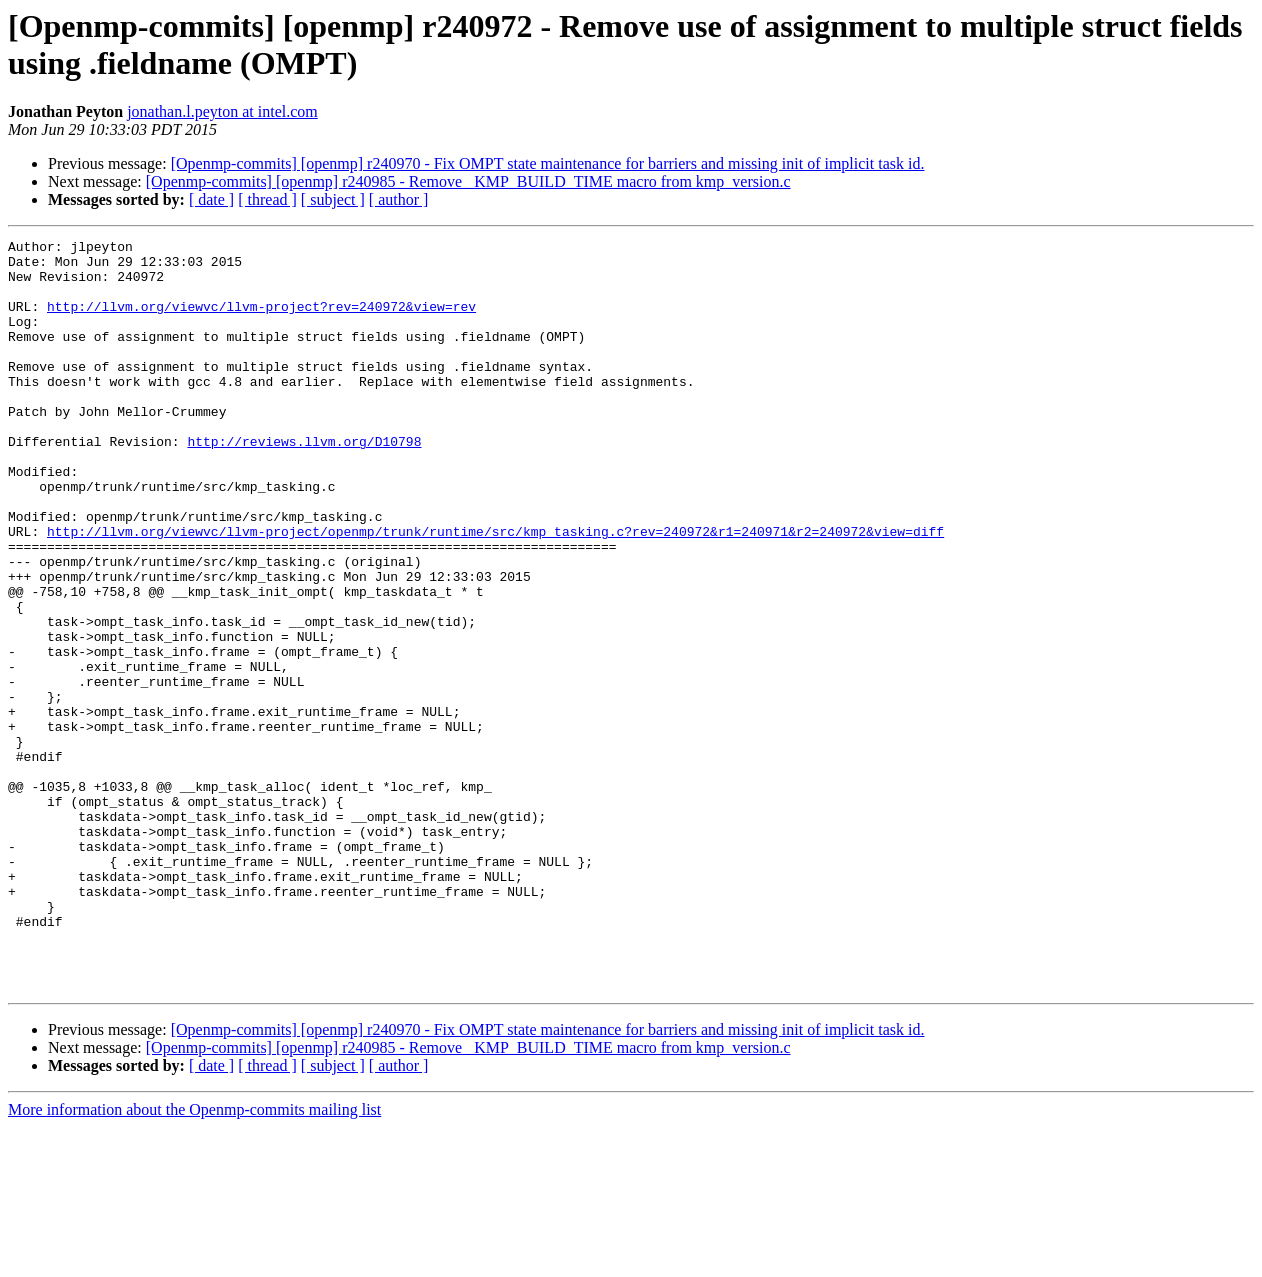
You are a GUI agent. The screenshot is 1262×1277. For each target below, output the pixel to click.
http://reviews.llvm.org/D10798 (304, 483)
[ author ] (399, 199)
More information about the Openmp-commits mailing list (194, 1259)
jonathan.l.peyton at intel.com (222, 111)
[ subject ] (333, 199)
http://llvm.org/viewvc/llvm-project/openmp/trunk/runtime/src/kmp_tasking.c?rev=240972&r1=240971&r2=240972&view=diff (495, 591)
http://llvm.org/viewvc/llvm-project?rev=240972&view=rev (261, 321)
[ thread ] (267, 199)
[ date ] (211, 199)
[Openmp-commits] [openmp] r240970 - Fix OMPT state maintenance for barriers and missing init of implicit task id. (548, 163)
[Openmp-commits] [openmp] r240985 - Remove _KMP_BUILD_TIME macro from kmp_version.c (468, 181)
